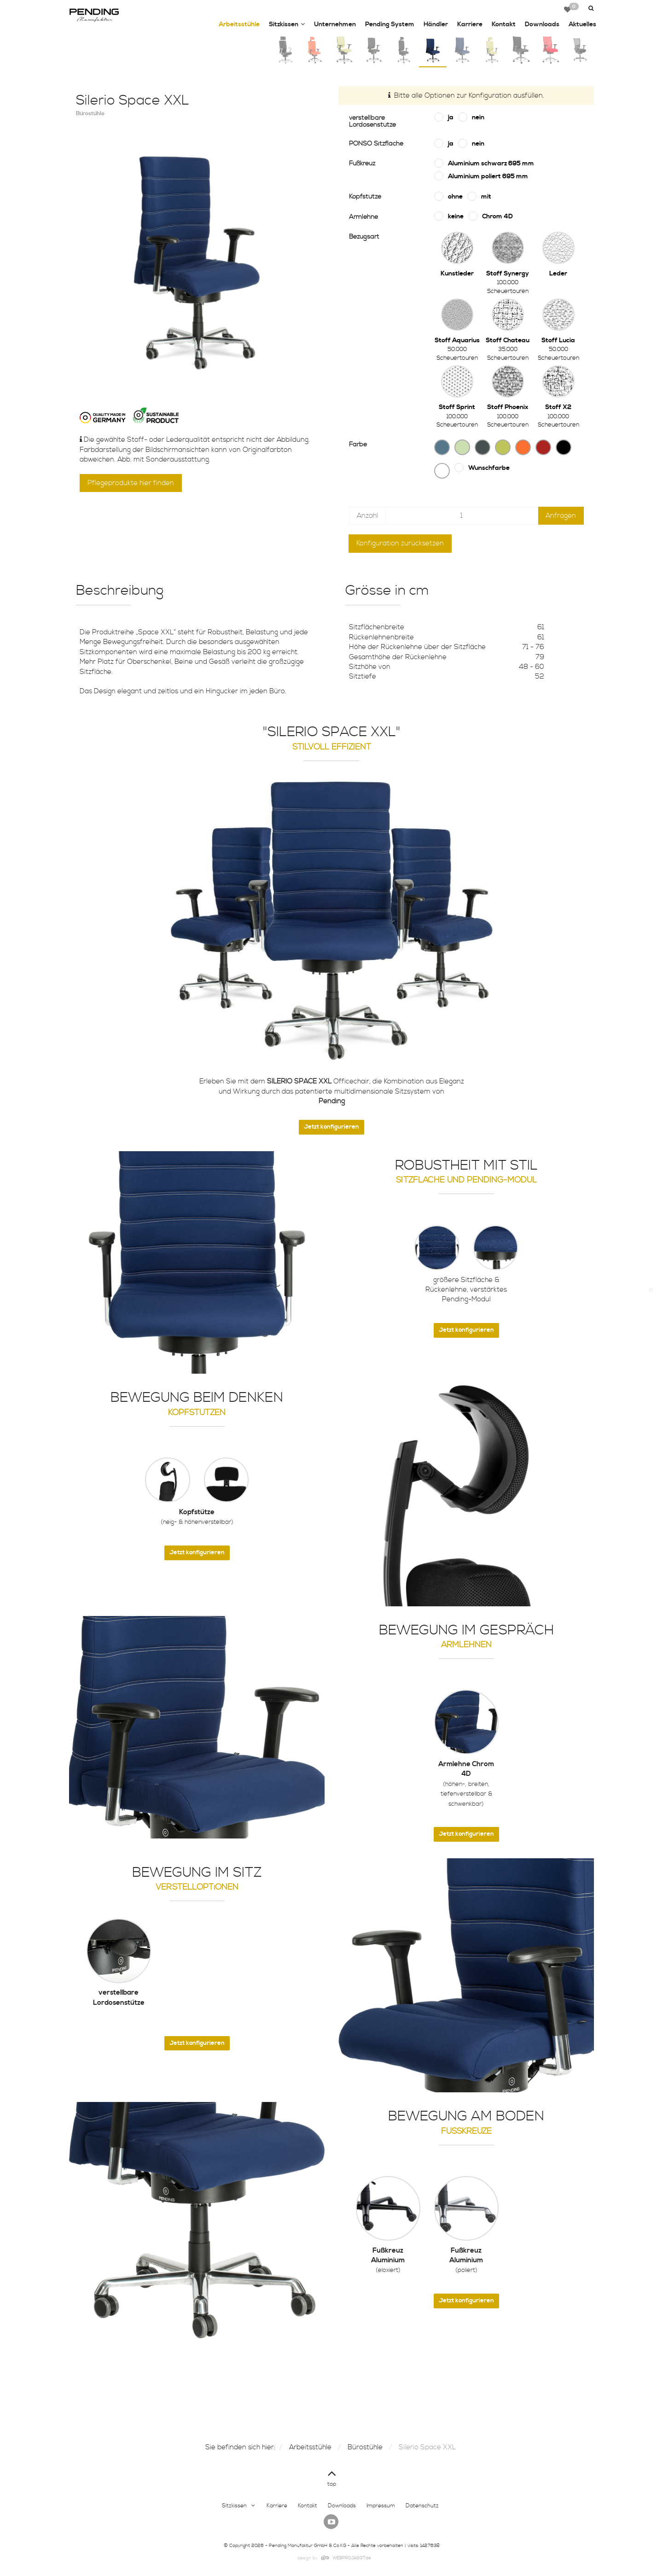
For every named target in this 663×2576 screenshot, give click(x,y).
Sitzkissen (287, 24)
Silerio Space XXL (427, 2447)
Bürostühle (365, 2447)
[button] (590, 8)
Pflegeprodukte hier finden (130, 483)
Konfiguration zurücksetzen (400, 543)
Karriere (470, 24)
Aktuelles (582, 24)
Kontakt (504, 24)
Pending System (389, 24)
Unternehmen (335, 24)
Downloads (542, 24)
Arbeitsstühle (239, 24)
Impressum (380, 2505)
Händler (436, 24)
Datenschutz (422, 2505)
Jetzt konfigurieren (331, 1126)
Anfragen (561, 515)
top (331, 2477)
